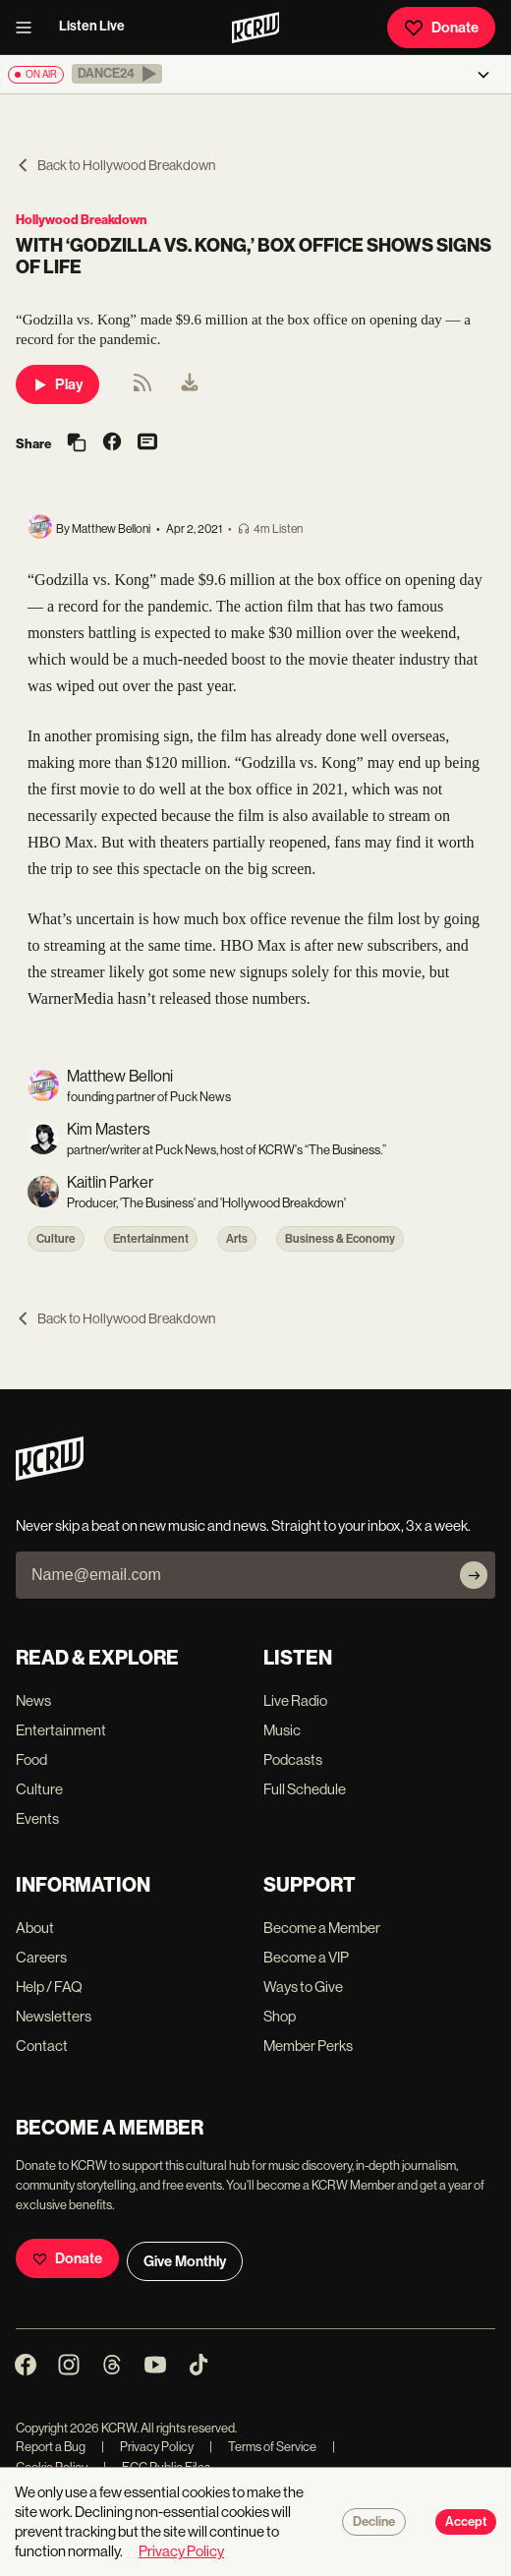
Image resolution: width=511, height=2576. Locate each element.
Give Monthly (184, 2261)
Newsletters (53, 2016)
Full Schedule (304, 1789)
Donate (441, 27)
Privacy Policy (147, 2446)
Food (31, 1759)
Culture (56, 1239)
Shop (279, 2016)
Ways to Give (303, 1986)
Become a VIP (306, 1957)
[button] (117, 74)
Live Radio (295, 1700)
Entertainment (151, 1239)
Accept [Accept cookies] (465, 2522)
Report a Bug (50, 2446)
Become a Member (321, 1927)
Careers (41, 1957)
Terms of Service (262, 2446)
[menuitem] (189, 384)
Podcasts (292, 1759)
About (35, 1927)
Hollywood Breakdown (81, 219)
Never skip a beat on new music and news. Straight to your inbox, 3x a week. (243, 1525)
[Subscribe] (473, 1575)
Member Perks (308, 2045)
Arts (237, 1239)
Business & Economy (340, 1239)
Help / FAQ (49, 1986)
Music (282, 1730)
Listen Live (92, 26)
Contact (42, 2045)
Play (57, 384)
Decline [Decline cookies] (374, 2522)
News (33, 1700)
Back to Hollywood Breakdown (115, 165)
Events (37, 1818)
